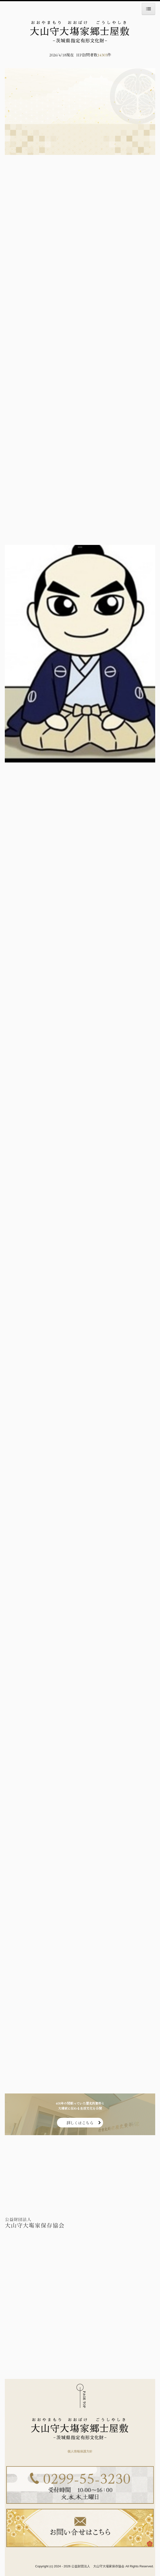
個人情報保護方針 (80, 2451)
